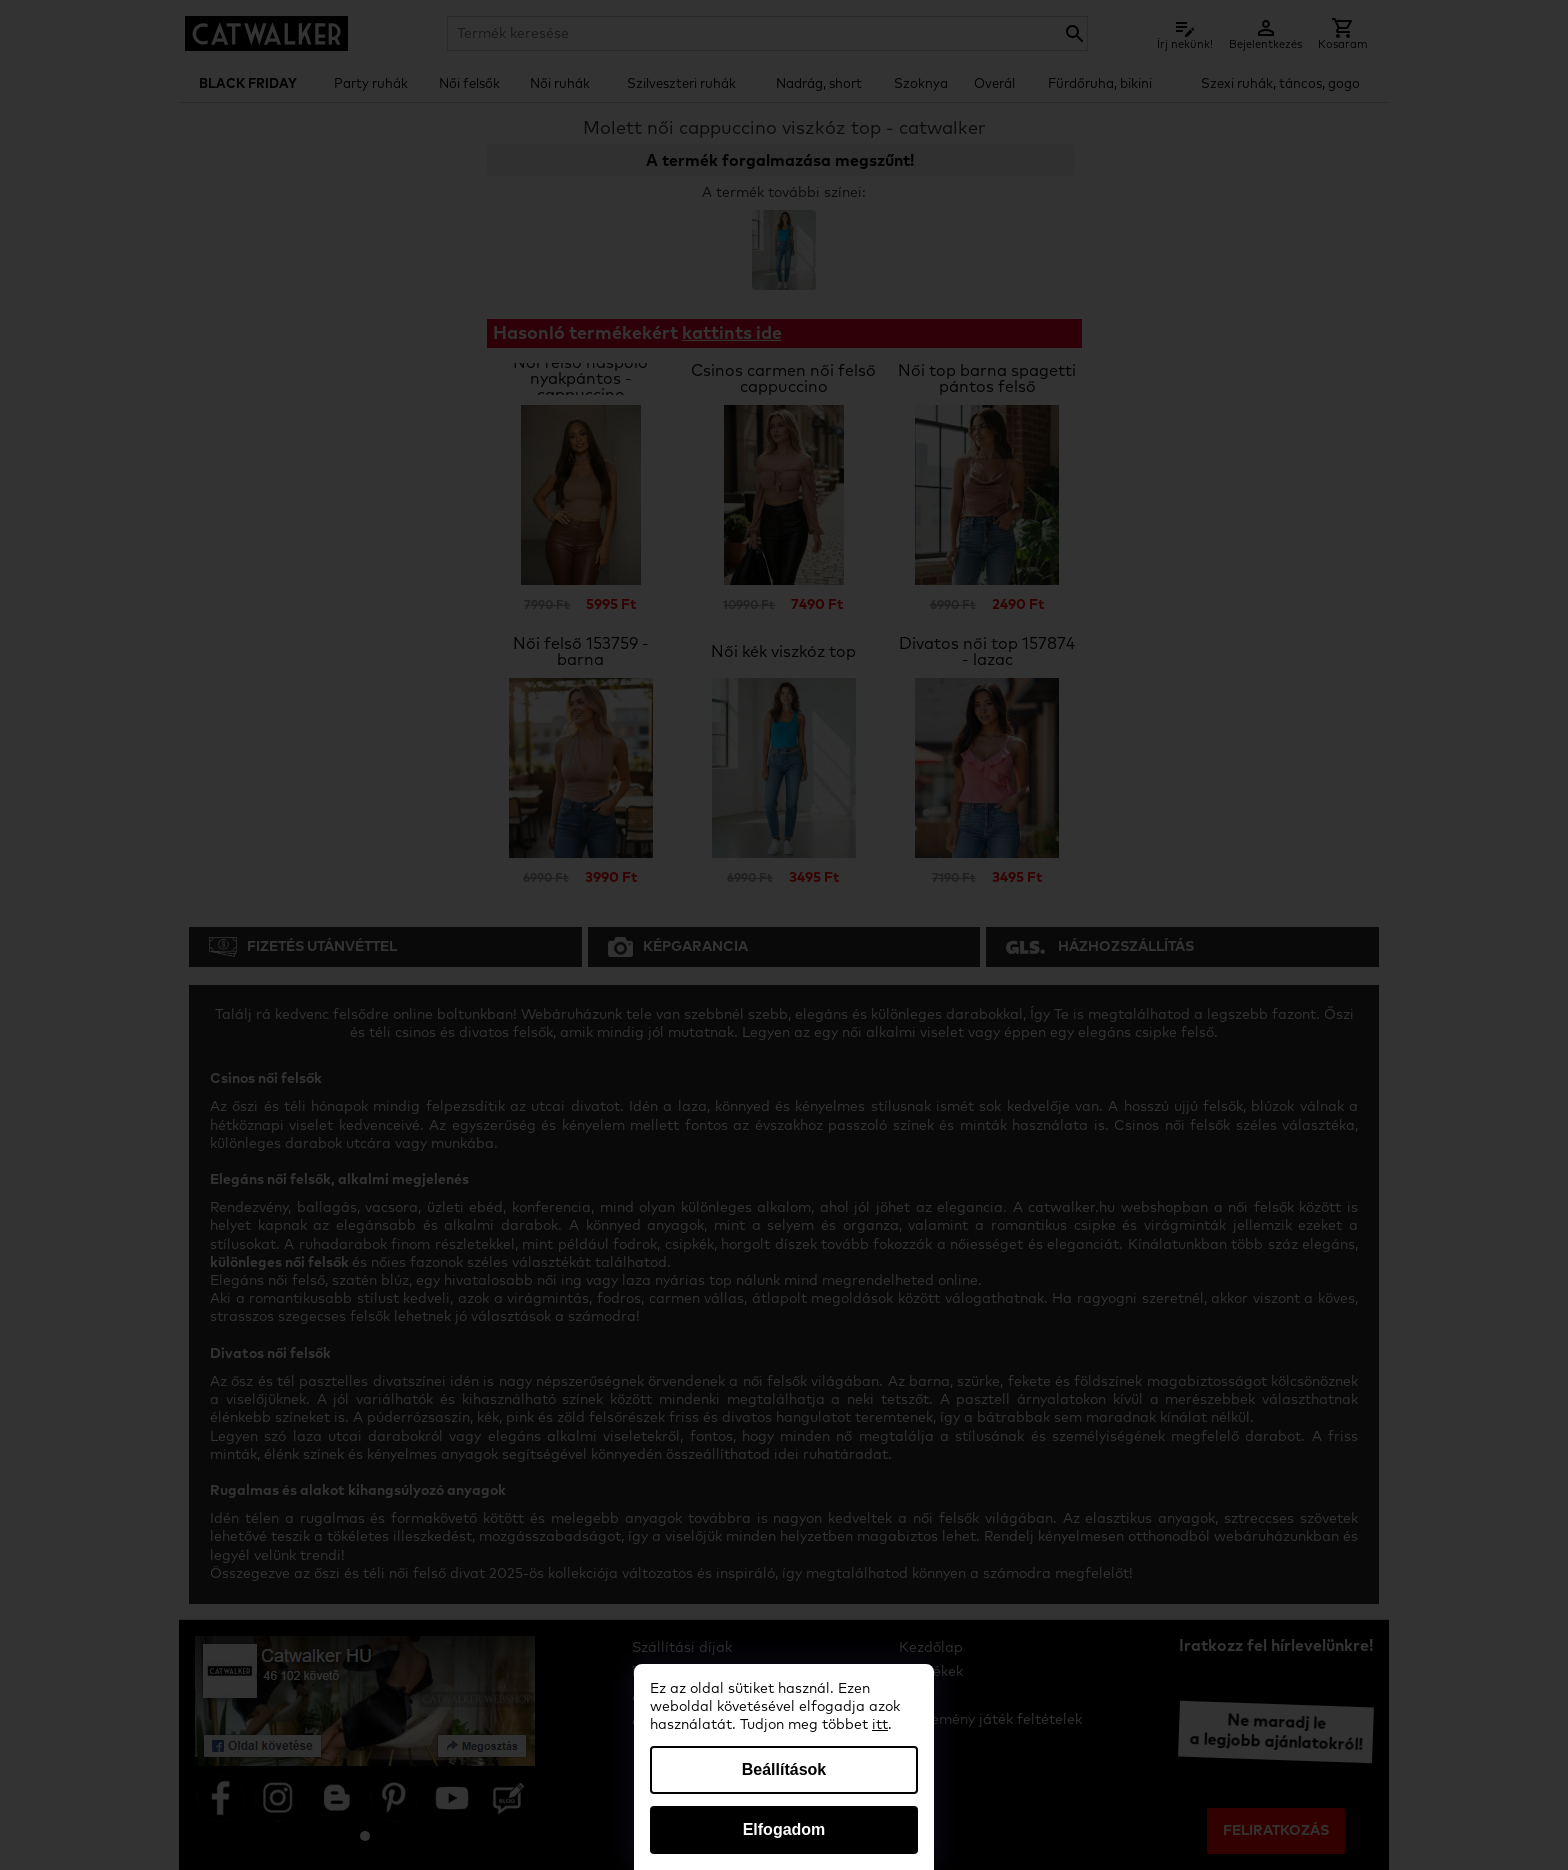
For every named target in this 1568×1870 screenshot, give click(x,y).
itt (880, 1725)
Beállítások (784, 1769)
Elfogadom (784, 1829)
